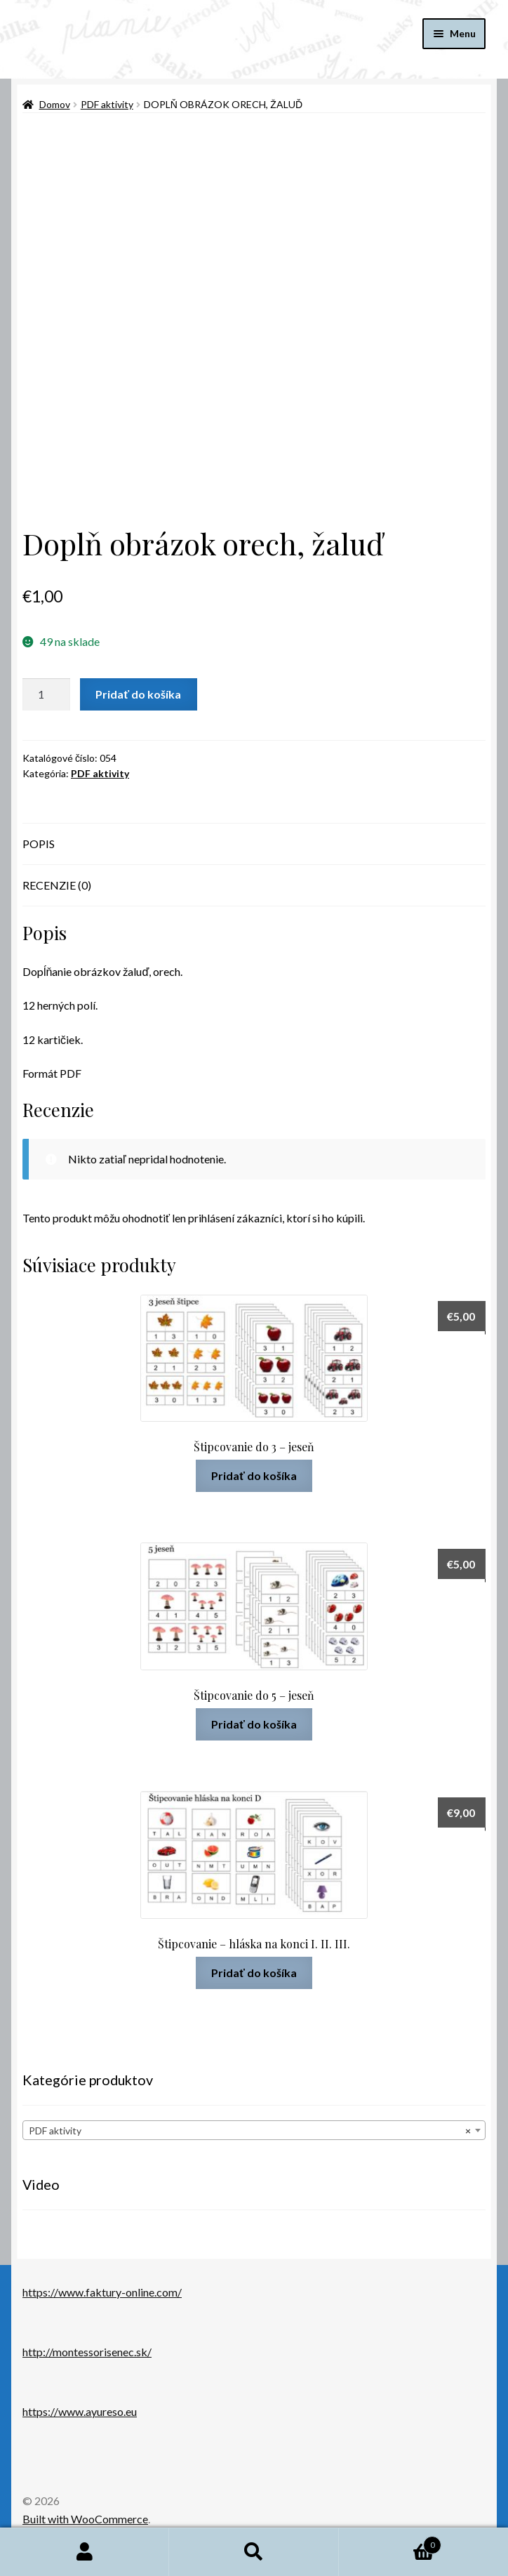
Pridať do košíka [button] (254, 1475)
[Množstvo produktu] (46, 694)
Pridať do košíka (138, 694)
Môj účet (84, 2552)
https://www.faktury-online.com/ (102, 2292)
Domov (54, 104)
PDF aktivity (107, 104)
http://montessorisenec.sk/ (87, 2351)
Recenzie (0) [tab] (56, 885)
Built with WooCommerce (85, 2518)
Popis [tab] (38, 843)
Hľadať (253, 2552)
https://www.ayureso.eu (79, 2411)
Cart (390, 2542)
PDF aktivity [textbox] (250, 2131)
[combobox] (254, 2130)
